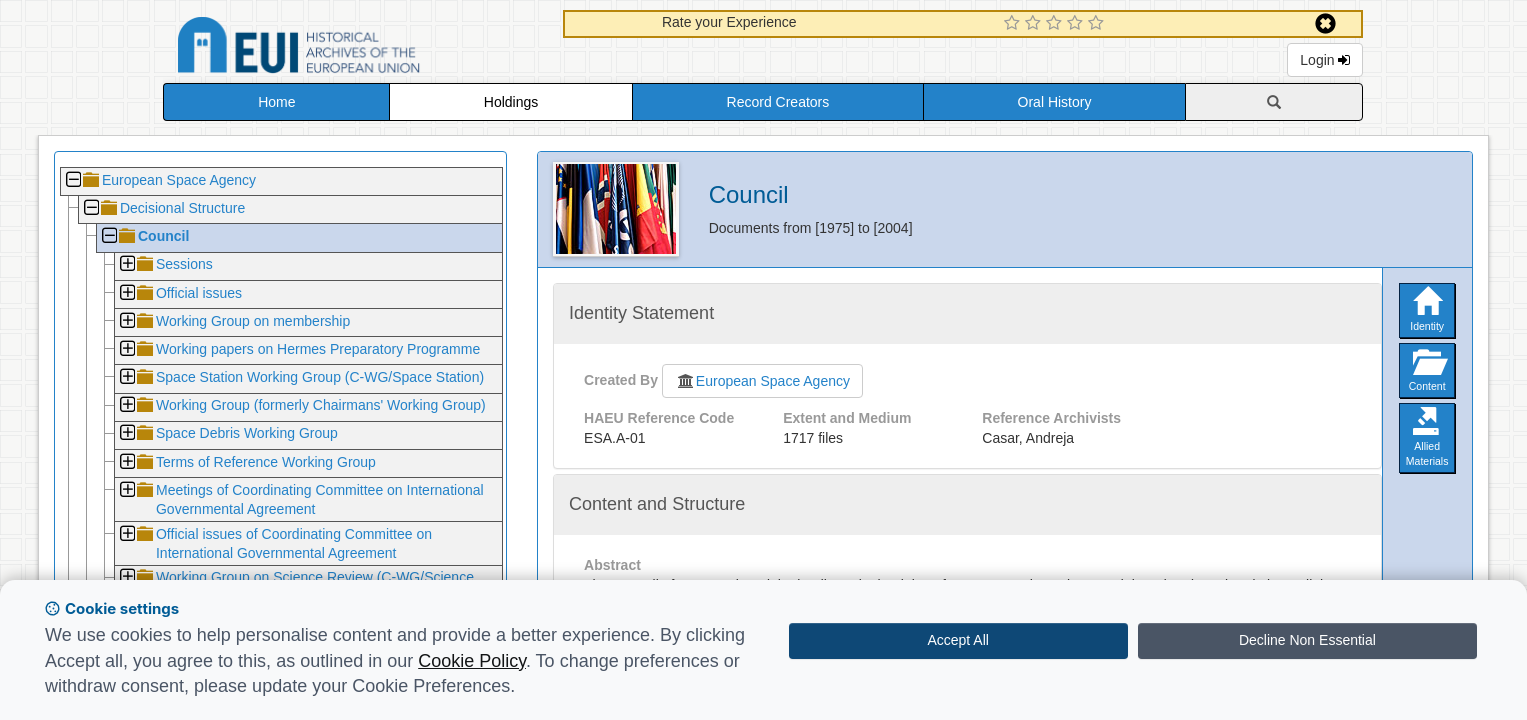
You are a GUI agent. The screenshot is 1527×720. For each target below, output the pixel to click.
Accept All (957, 640)
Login (1325, 60)
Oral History (1055, 102)
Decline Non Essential (1307, 640)
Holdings (511, 102)
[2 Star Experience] (1035, 24)
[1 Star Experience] (1014, 24)
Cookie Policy (472, 661)
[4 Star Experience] (1077, 24)
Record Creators (778, 102)
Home (276, 102)
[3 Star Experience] (1056, 24)
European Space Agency (762, 381)
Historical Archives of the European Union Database (355, 48)
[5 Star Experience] (1098, 24)
